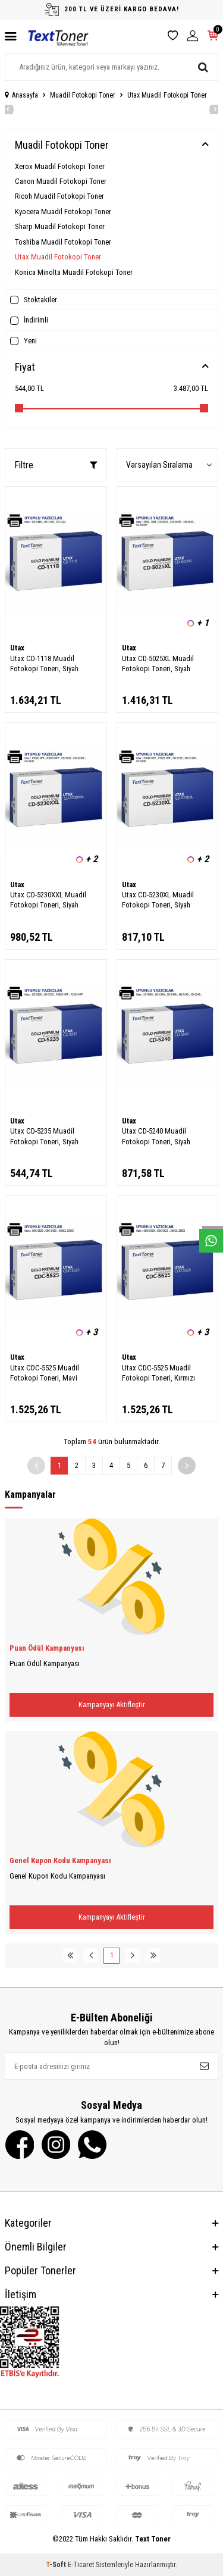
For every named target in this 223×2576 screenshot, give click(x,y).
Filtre (56, 465)
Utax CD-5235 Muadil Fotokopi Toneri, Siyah (44, 1135)
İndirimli (29, 320)
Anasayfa (21, 95)
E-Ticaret (81, 2565)
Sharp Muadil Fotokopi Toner (60, 226)
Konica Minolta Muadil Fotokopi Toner (74, 272)
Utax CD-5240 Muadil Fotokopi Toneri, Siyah (156, 1135)
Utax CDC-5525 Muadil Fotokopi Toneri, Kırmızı (158, 1372)
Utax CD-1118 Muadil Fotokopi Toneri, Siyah (44, 663)
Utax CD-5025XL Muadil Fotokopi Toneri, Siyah (158, 663)
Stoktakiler (33, 300)
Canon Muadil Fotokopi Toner (60, 181)
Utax (17, 647)
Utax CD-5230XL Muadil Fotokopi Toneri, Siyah (158, 899)
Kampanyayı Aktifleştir (111, 1704)
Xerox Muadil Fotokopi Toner (60, 166)
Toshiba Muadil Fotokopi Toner (63, 241)
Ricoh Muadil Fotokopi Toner (59, 196)
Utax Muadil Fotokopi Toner (58, 256)
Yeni (23, 341)
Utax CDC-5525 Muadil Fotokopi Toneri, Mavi (44, 1372)
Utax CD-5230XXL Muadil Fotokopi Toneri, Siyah (48, 899)
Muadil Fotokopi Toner (82, 95)
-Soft (57, 2565)
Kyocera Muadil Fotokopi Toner (63, 211)
